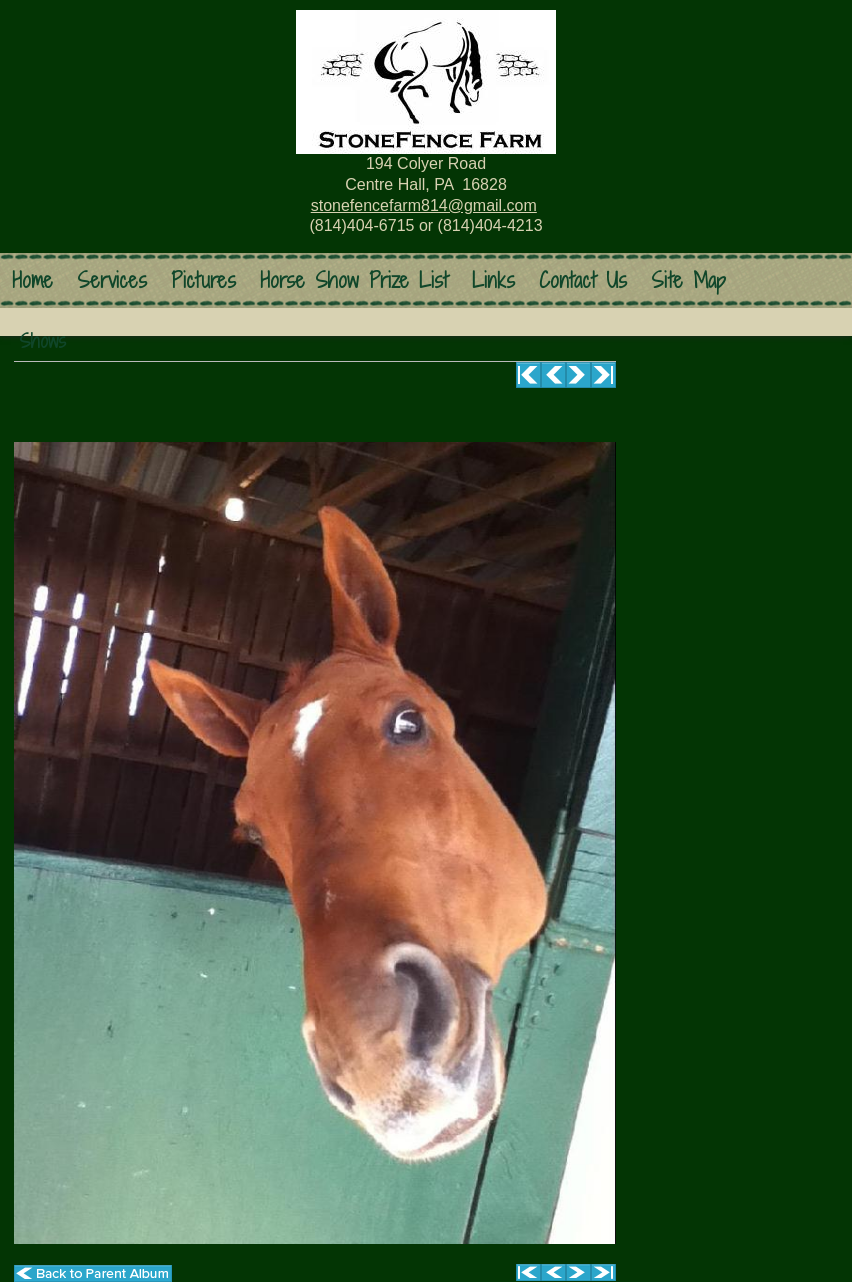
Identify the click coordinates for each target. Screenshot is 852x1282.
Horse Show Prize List (354, 280)
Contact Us (583, 280)
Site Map (688, 280)
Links (493, 280)
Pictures (203, 280)
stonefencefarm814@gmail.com (424, 205)
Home (32, 280)
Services (112, 280)
